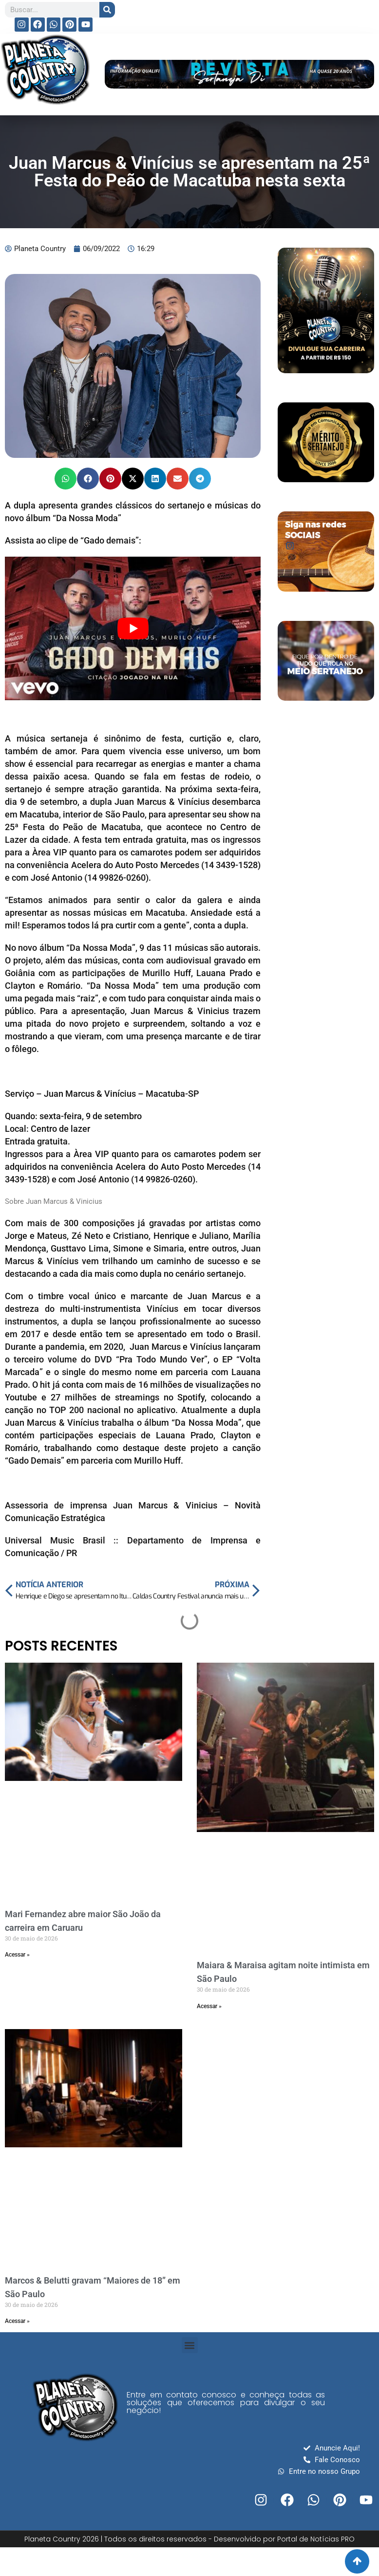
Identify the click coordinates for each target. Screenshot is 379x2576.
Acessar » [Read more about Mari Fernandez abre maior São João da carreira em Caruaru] (17, 1954)
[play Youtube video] (133, 628)
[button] (65, 479)
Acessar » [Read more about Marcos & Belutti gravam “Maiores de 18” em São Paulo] (17, 2321)
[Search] (107, 10)
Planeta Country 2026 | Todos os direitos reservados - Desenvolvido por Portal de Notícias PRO (189, 2539)
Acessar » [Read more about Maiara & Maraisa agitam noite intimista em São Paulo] (209, 2006)
